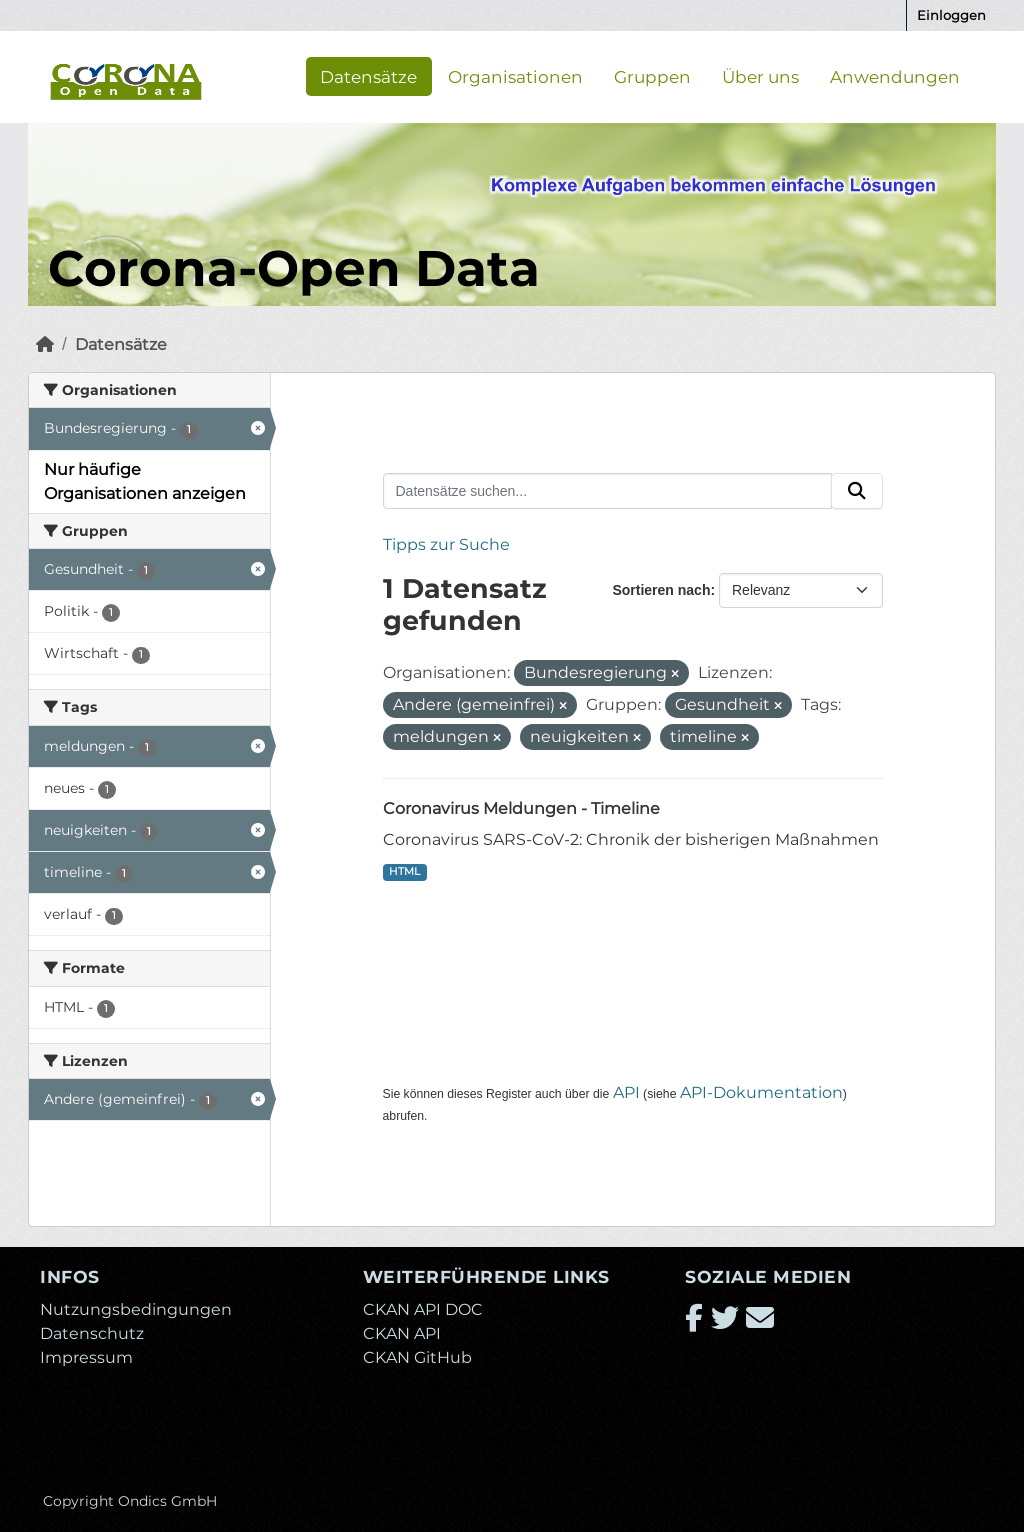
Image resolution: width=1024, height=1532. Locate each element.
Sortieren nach (661, 590)
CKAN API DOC (423, 1309)
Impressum (86, 1357)
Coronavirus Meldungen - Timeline (521, 808)
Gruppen (652, 76)
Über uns (760, 76)
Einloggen (951, 15)
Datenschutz (92, 1333)
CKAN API (402, 1333)
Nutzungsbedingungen (136, 1309)
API (626, 1092)
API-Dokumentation (761, 1092)
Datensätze (368, 76)
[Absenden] (857, 491)
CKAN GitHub (417, 1357)
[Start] (45, 344)
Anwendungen (895, 76)
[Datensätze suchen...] (608, 491)
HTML (404, 871)
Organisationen (515, 76)
